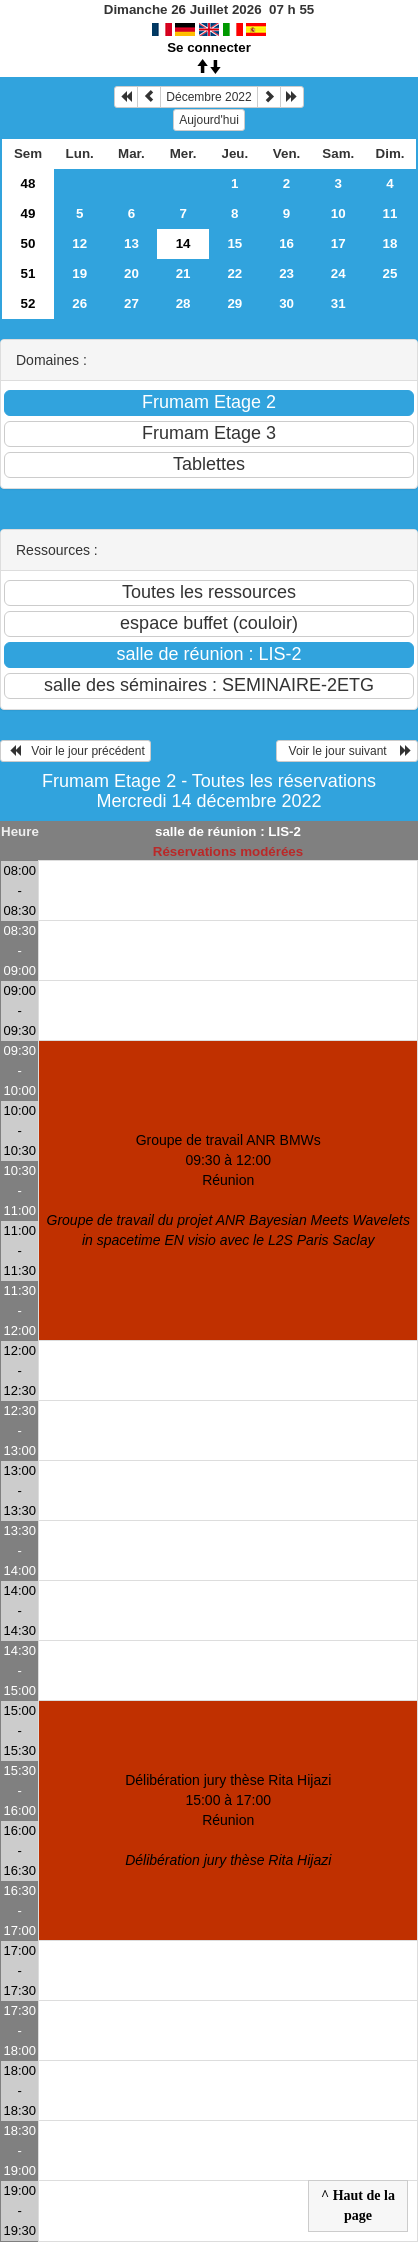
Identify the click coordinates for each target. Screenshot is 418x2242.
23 (286, 273)
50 (28, 243)
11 (390, 213)
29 (234, 303)
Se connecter (209, 47)
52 (28, 303)
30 (286, 303)
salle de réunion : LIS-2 (228, 831)
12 (79, 243)
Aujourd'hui (209, 120)
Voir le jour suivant (347, 751)
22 (234, 273)
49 (28, 213)
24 (338, 273)
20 (131, 273)
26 (79, 303)
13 (131, 243)
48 (28, 183)
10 (338, 213)
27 (131, 303)
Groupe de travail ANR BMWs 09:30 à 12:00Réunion (228, 1190)
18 (390, 243)
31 (338, 303)
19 (79, 273)
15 (234, 243)
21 (183, 273)
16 (286, 243)
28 (183, 303)
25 (390, 273)
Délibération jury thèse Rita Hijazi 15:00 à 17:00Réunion (228, 1820)
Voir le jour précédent (75, 751)
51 (28, 273)
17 (338, 243)
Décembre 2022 (208, 97)
